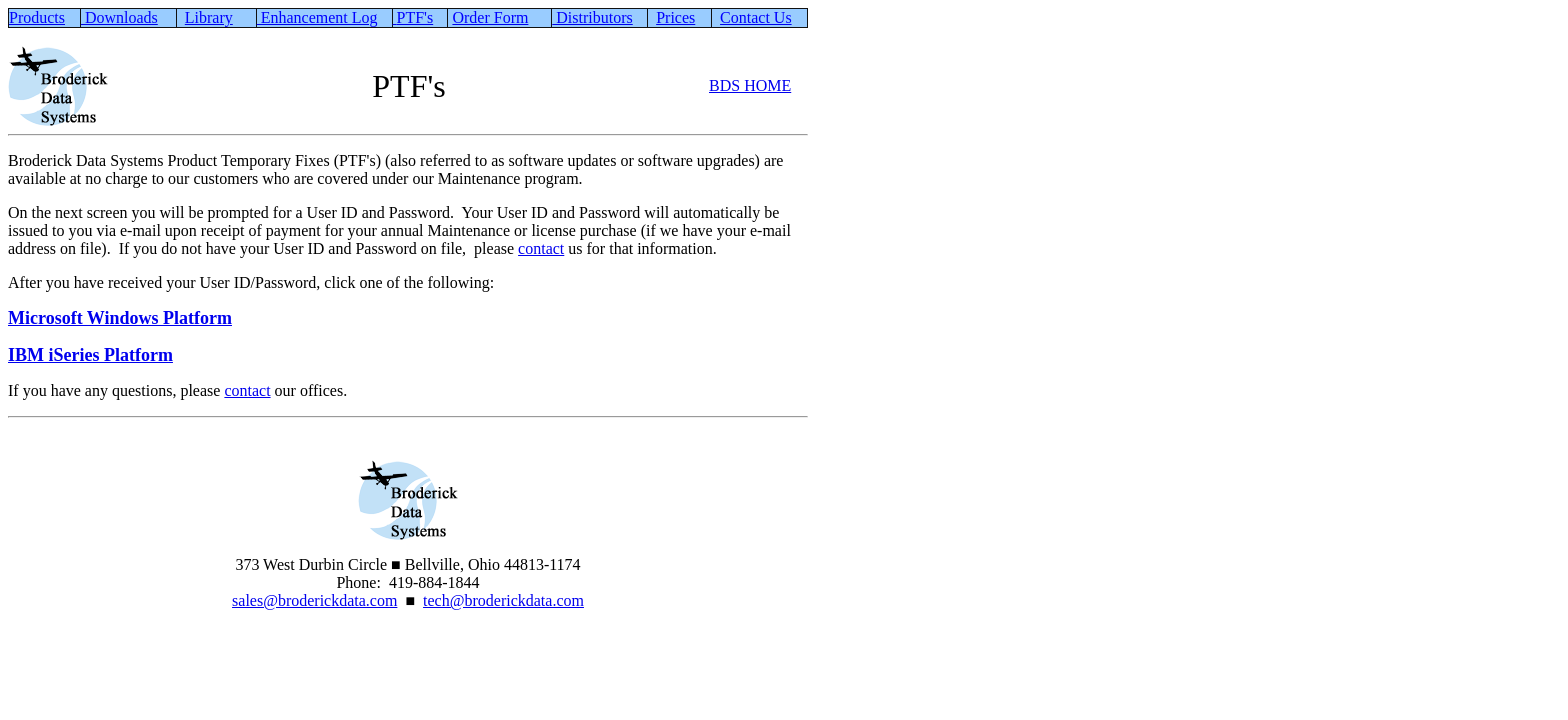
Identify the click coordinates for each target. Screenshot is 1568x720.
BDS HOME (750, 85)
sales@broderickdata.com (314, 600)
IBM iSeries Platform (90, 355)
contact (541, 248)
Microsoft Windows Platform (120, 318)
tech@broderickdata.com (503, 600)
